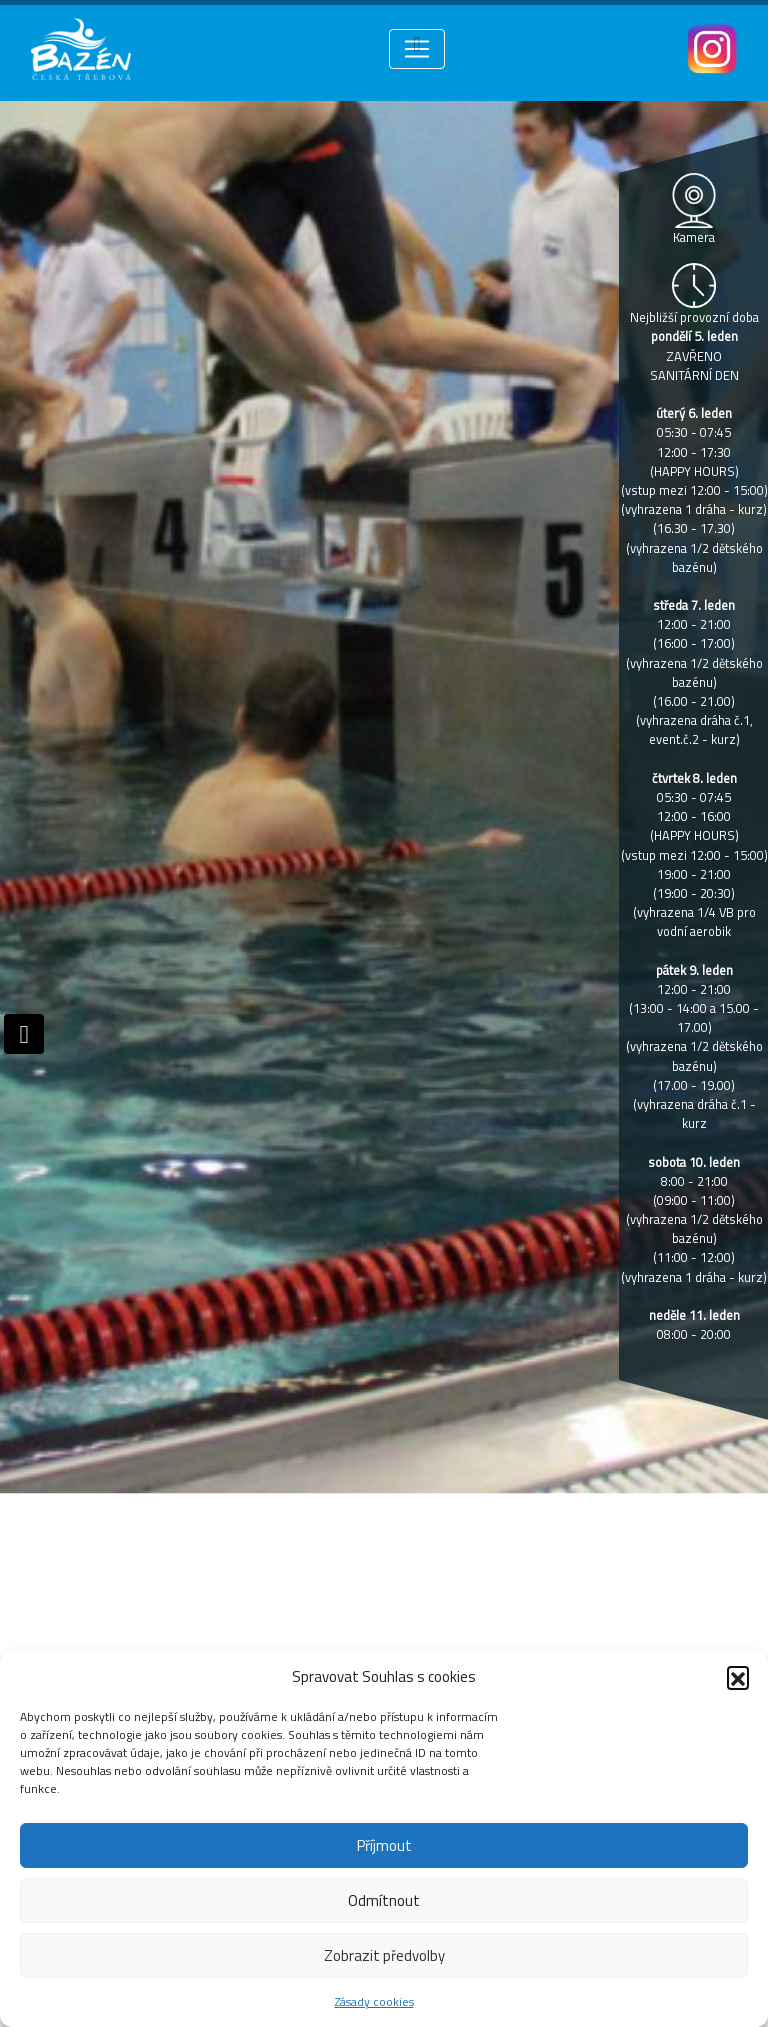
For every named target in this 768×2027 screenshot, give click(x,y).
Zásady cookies (374, 2001)
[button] (738, 1677)
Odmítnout (384, 1900)
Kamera (694, 237)
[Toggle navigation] (417, 49)
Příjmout (384, 1845)
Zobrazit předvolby (384, 1955)
